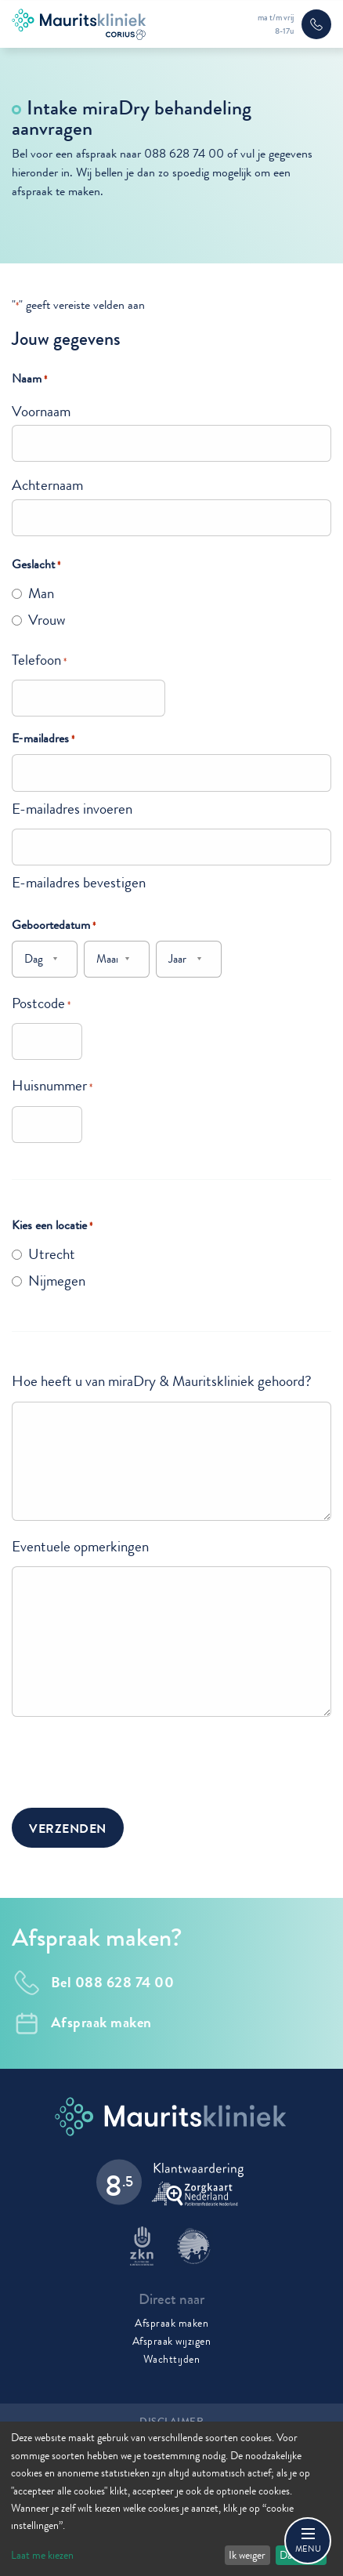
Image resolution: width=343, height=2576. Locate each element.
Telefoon (39, 659)
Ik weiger (247, 2555)
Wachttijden (171, 2359)
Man (41, 593)
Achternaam (47, 484)
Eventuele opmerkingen (80, 1546)
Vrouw (46, 619)
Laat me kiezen (42, 2555)
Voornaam (41, 411)
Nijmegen (56, 1280)
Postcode (41, 1003)
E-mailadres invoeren (72, 808)
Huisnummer (52, 1085)
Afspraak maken (171, 2323)
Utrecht (51, 1253)
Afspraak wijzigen (171, 2341)
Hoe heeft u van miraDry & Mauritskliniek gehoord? (162, 1380)
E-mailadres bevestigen (79, 882)
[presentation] (131, 1760)
